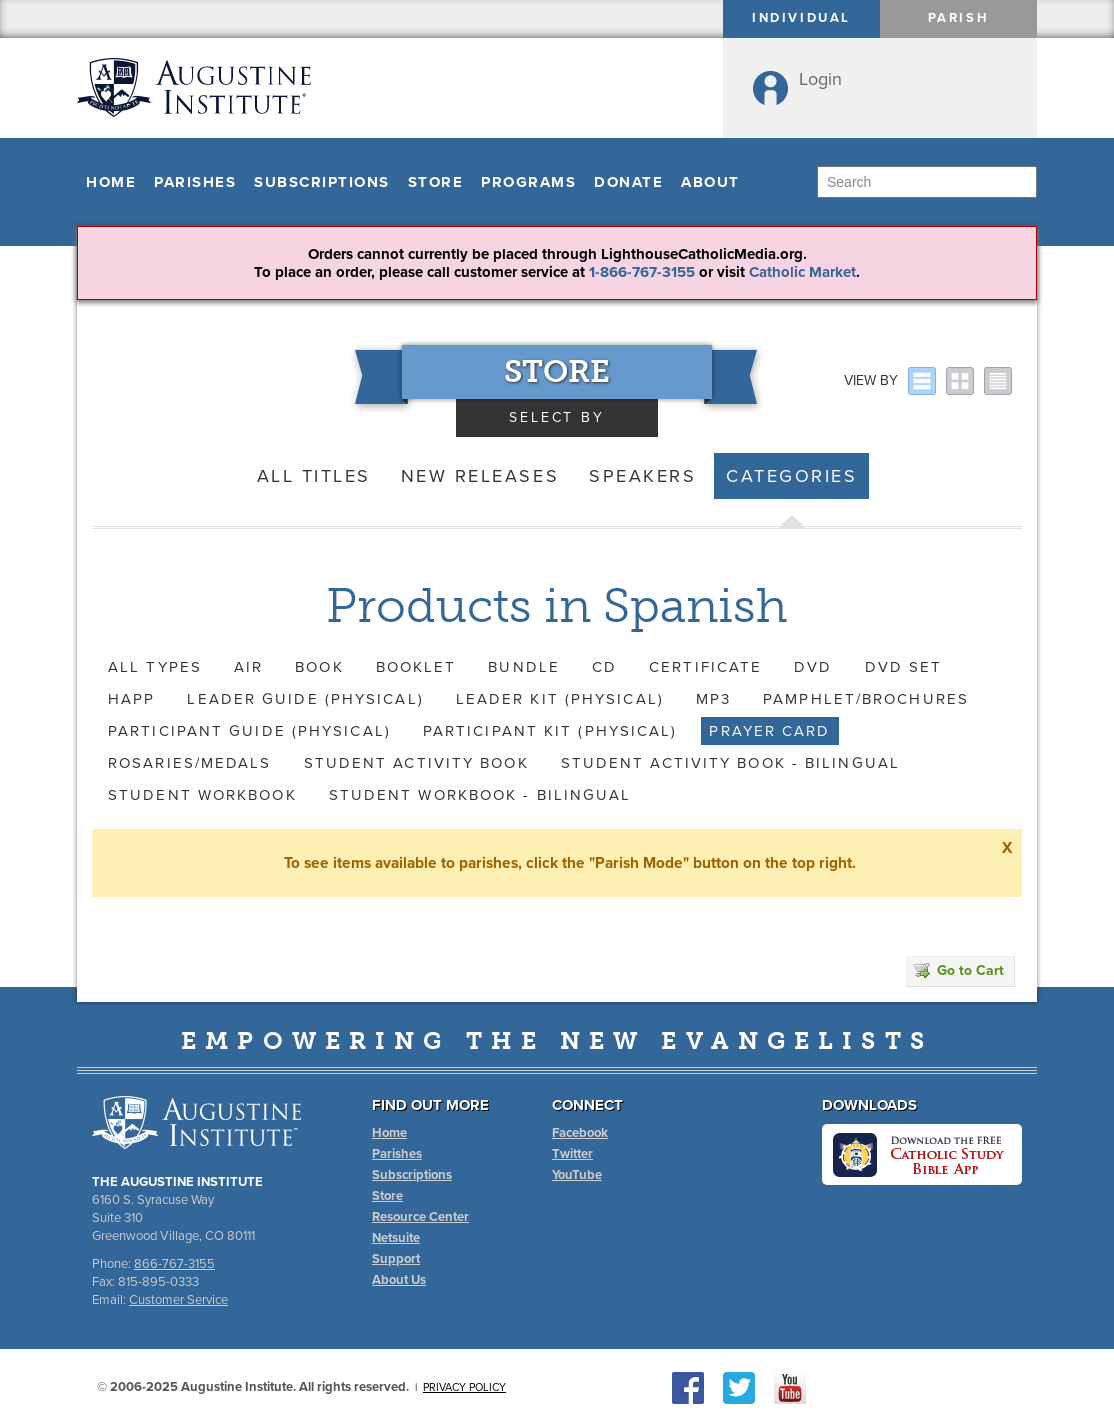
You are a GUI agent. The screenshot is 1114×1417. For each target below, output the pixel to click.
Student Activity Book (416, 763)
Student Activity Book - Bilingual (730, 763)
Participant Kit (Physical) (550, 731)
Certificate (705, 667)
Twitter (572, 1154)
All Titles (314, 476)
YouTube (577, 1175)
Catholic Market (802, 272)
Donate (628, 182)
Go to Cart (959, 970)
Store (436, 182)
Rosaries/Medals (190, 763)
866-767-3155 (174, 1264)
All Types (155, 667)
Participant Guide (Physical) (249, 731)
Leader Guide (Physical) (305, 699)
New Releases (480, 476)
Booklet (416, 667)
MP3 (713, 699)
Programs (528, 182)
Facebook (580, 1133)
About (710, 182)
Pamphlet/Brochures (866, 699)
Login (820, 79)
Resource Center (420, 1217)
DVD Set (904, 667)
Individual (801, 18)
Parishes (195, 182)
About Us (399, 1280)
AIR (248, 667)
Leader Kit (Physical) (560, 699)
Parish (959, 18)
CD (604, 667)
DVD (813, 667)
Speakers (642, 476)
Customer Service (178, 1300)
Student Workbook (202, 795)
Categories (791, 476)
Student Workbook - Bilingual (480, 795)
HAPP (131, 699)
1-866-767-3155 (642, 272)
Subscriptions (322, 182)
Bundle (524, 667)
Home (111, 182)
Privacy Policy (464, 1387)
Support (396, 1259)
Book (319, 667)
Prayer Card (769, 731)
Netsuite (396, 1238)
